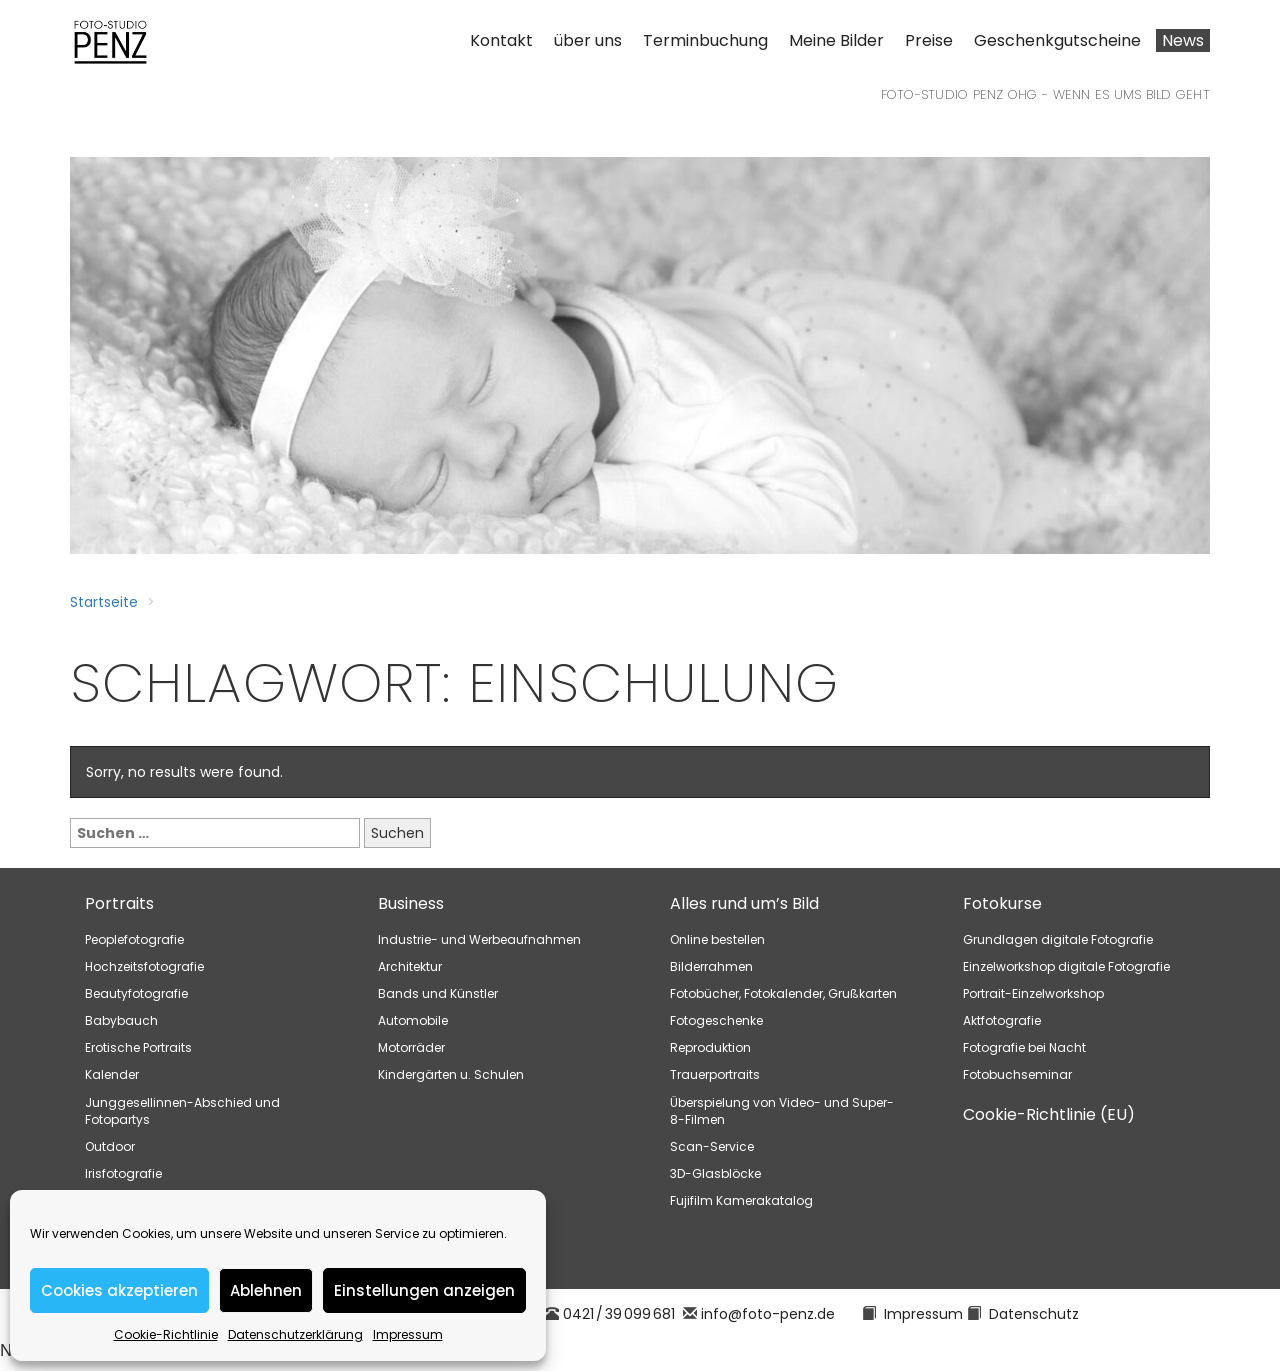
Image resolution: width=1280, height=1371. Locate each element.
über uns (588, 40)
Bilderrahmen (711, 966)
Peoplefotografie (134, 939)
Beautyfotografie (136, 993)
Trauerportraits (715, 1074)
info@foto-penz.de (768, 1314)
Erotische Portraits (138, 1047)
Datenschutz (1034, 1314)
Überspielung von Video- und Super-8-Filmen (782, 1111)
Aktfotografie (1002, 1020)
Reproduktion (710, 1047)
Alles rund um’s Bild (744, 903)
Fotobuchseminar (1017, 1074)
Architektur (410, 966)
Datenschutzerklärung (295, 1334)
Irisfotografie (123, 1173)
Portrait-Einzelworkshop (1033, 993)
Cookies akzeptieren (119, 1290)
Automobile (413, 1020)
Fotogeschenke (716, 1020)
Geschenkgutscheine (1057, 40)
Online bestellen (717, 939)
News (1183, 40)
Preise (929, 40)
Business (411, 903)
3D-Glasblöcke (715, 1173)
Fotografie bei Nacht (1024, 1047)
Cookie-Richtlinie (166, 1334)
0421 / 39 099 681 (619, 1314)
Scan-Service (712, 1146)
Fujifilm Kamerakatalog (741, 1200)
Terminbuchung (705, 40)
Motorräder (411, 1047)
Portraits (119, 903)
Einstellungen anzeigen (424, 1290)
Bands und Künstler (438, 993)
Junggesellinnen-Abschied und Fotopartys (182, 1111)
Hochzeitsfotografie (144, 966)
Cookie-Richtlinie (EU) (1049, 1114)
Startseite (104, 602)
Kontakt (501, 40)
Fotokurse (1002, 903)
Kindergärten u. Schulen (451, 1074)
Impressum (408, 1334)
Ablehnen (266, 1290)
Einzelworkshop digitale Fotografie (1066, 966)
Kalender (112, 1074)
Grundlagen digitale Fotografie (1058, 939)
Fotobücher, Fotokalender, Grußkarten (783, 993)
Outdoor (110, 1146)
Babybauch (121, 1020)
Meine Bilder (836, 40)
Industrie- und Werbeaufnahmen (479, 939)
